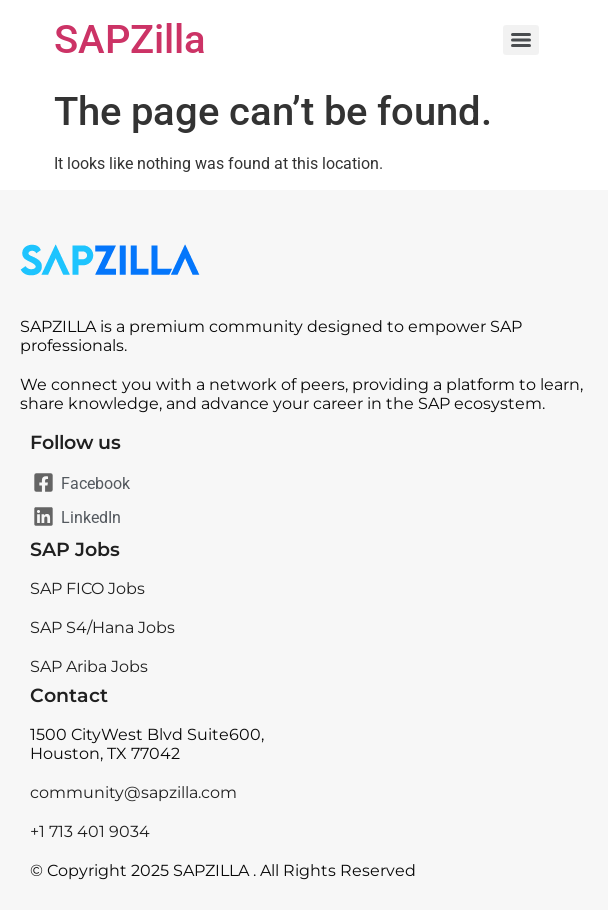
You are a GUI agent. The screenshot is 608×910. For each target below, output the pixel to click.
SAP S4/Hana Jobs (102, 627)
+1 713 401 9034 (90, 831)
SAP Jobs (75, 549)
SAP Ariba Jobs (89, 666)
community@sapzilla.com (133, 792)
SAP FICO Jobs (87, 588)
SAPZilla (130, 39)
